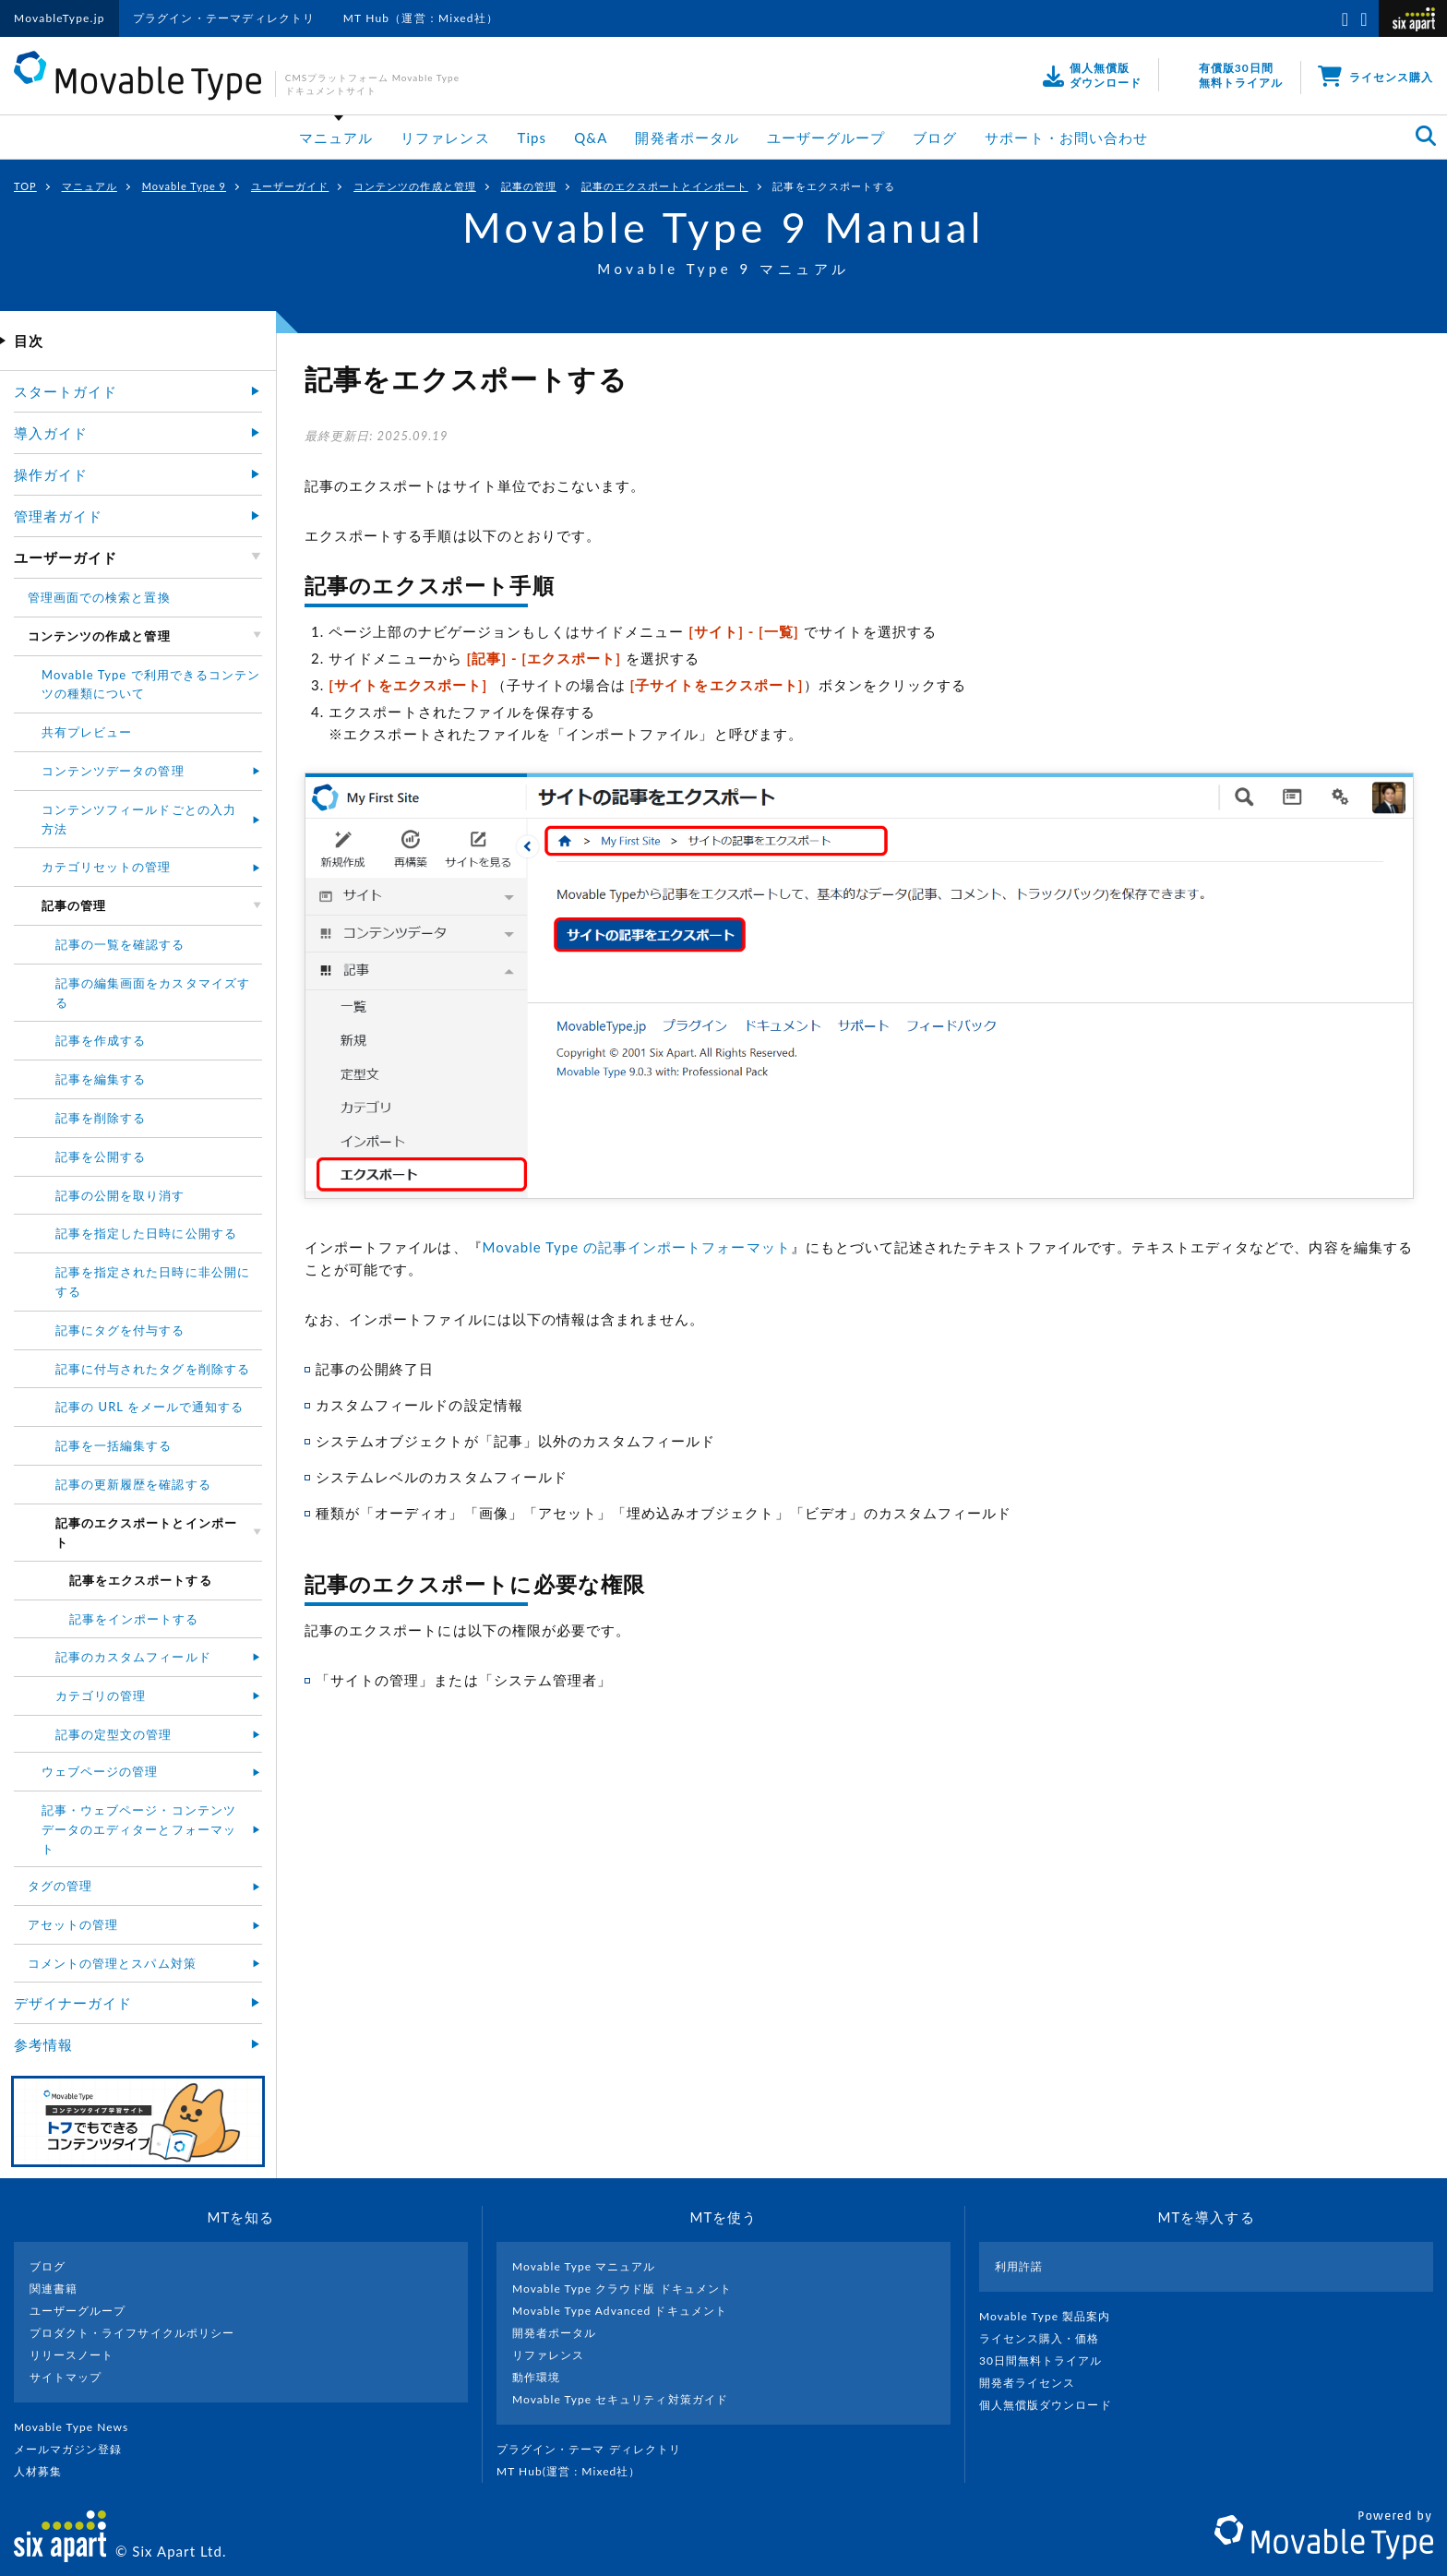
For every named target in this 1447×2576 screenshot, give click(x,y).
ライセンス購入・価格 (1047, 2338)
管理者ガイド (58, 516)
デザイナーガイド (73, 2003)
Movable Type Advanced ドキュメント (619, 2311)
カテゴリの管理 (100, 1695)
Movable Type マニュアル (584, 2266)
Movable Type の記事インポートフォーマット (637, 1247)
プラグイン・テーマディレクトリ (224, 18)
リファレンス (445, 137)
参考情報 (43, 2044)
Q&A (590, 137)
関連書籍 (54, 2288)
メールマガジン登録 (76, 2449)
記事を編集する (100, 1079)
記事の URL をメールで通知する (150, 1406)
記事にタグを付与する (120, 1330)
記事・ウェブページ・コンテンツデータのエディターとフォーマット (139, 1829)
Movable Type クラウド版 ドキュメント (622, 2288)
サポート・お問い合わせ (1066, 137)
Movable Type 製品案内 (1052, 2316)
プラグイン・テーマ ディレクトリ (596, 2449)
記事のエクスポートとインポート (664, 186)
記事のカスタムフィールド (133, 1656)
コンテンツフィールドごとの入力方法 (139, 819)
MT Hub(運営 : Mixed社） (576, 2471)
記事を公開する (100, 1156)
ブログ (935, 137)
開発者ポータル (686, 137)
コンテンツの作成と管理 (414, 186)
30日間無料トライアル (1048, 2360)
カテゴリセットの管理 (107, 866)
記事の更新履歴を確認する (133, 1484)
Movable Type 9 (184, 186)
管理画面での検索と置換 (99, 597)
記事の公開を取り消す (120, 1195)
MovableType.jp (59, 18)
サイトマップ (66, 2377)
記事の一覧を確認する (120, 944)
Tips (532, 137)
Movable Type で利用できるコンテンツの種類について (151, 684)
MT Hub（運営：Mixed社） (421, 18)
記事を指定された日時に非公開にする (152, 1281)
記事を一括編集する (113, 1445)
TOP (25, 186)
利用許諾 (1019, 2266)
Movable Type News (78, 2427)
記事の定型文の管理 (113, 1734)
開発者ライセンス (1035, 2383)
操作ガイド (51, 474)
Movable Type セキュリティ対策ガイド (620, 2399)
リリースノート (72, 2355)
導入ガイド (51, 433)
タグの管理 (60, 1885)
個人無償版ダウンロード (1053, 2405)
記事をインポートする (134, 1618)
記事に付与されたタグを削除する (152, 1368)
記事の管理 (528, 186)
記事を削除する (100, 1117)
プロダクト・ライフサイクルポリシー (132, 2333)
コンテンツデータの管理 (113, 770)
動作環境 (536, 2377)
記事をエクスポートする (833, 186)
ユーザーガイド (290, 186)
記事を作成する (100, 1040)
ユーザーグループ (826, 137)
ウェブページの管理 (100, 1771)
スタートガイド (65, 391)
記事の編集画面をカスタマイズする (152, 993)
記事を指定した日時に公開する (146, 1233)
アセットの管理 (73, 1924)
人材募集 (45, 2471)
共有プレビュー (87, 732)
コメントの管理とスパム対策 (112, 1963)
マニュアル (336, 137)
